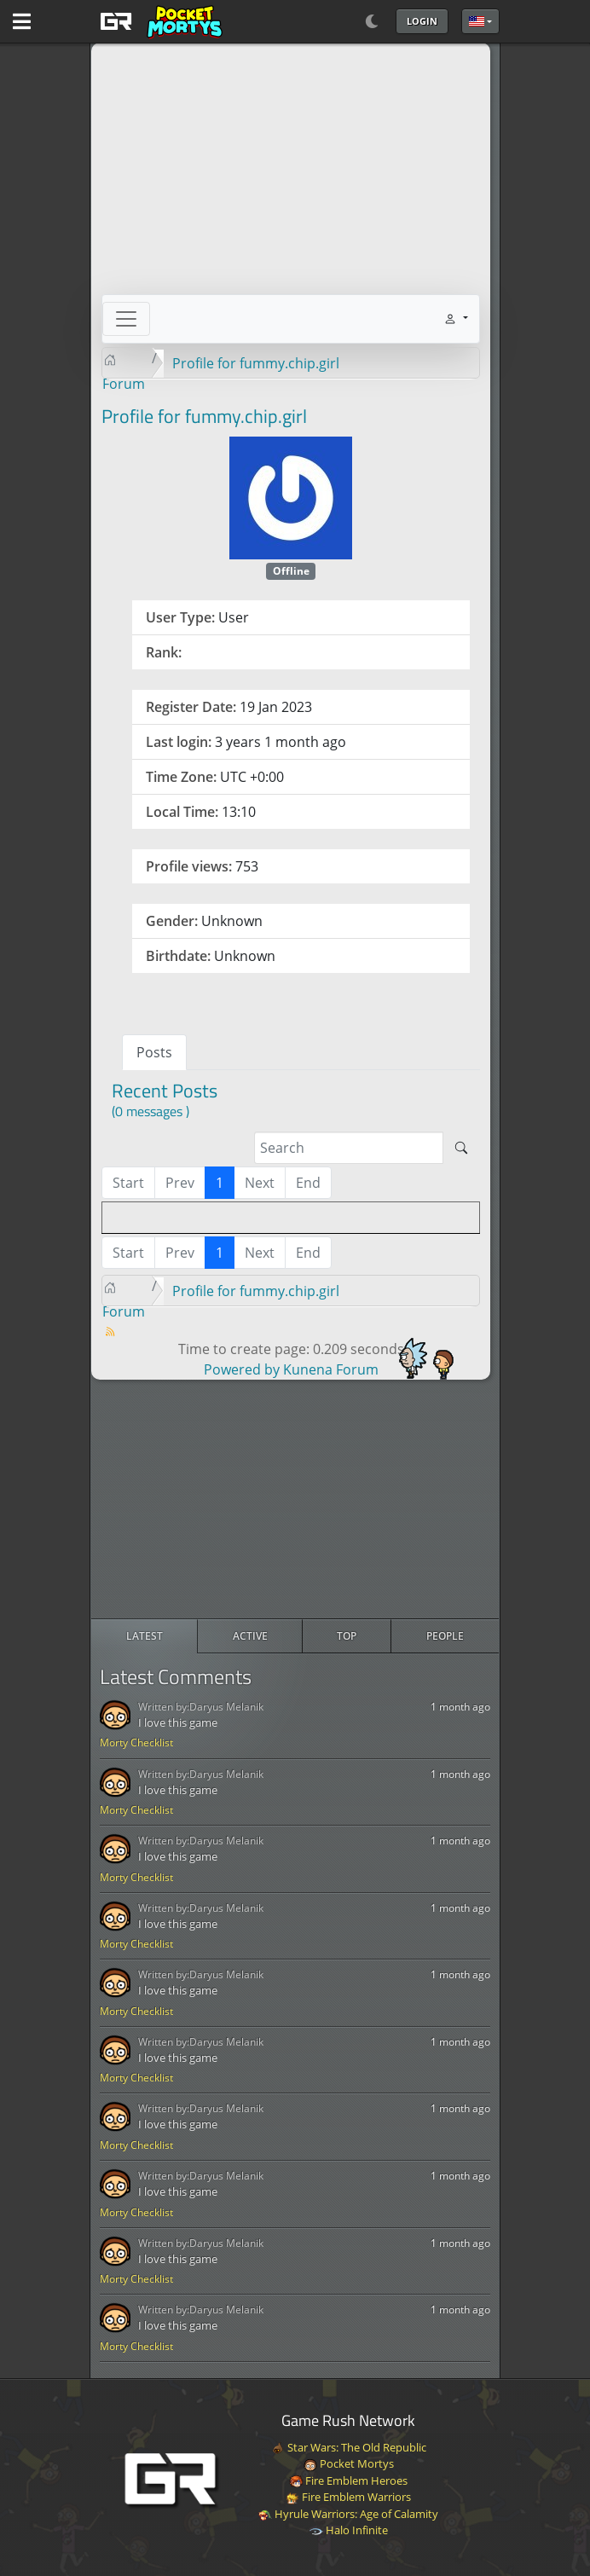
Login (422, 20)
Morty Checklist (136, 1742)
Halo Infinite (348, 2530)
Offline (291, 571)
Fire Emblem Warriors (348, 2496)
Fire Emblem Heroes (348, 2480)
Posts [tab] (154, 1052)
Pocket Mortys (349, 2463)
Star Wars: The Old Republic (348, 2447)
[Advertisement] (295, 1499)
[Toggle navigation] (126, 319)
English (476, 21)
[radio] (144, 1636)
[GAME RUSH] (158, 21)
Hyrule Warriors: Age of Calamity (348, 2513)
